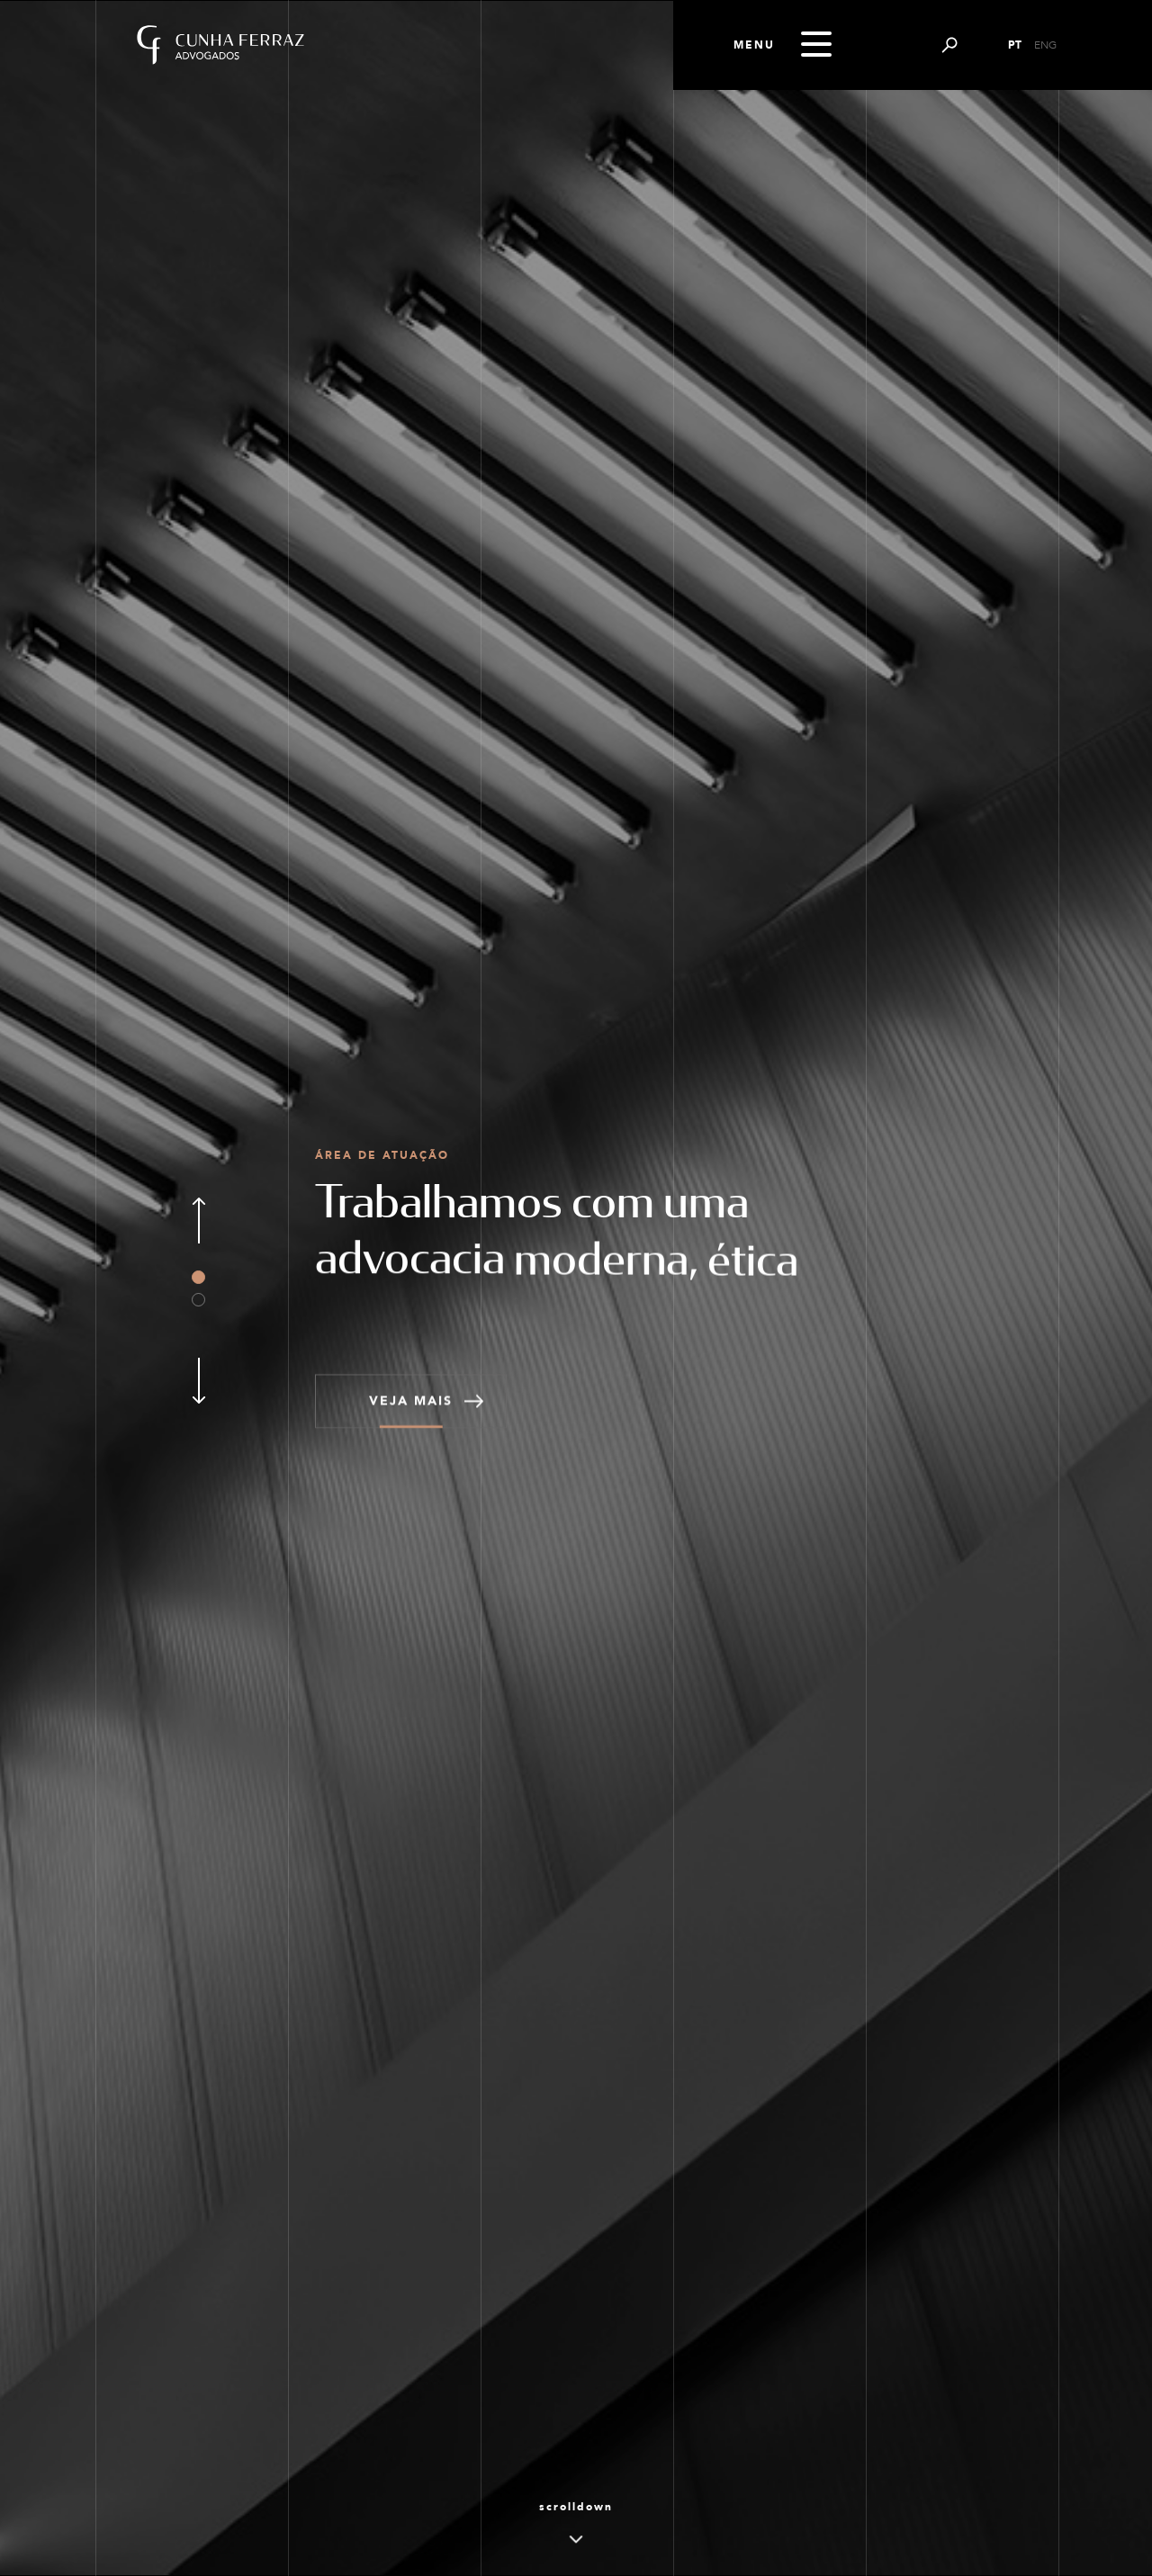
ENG (1045, 45)
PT (1015, 45)
